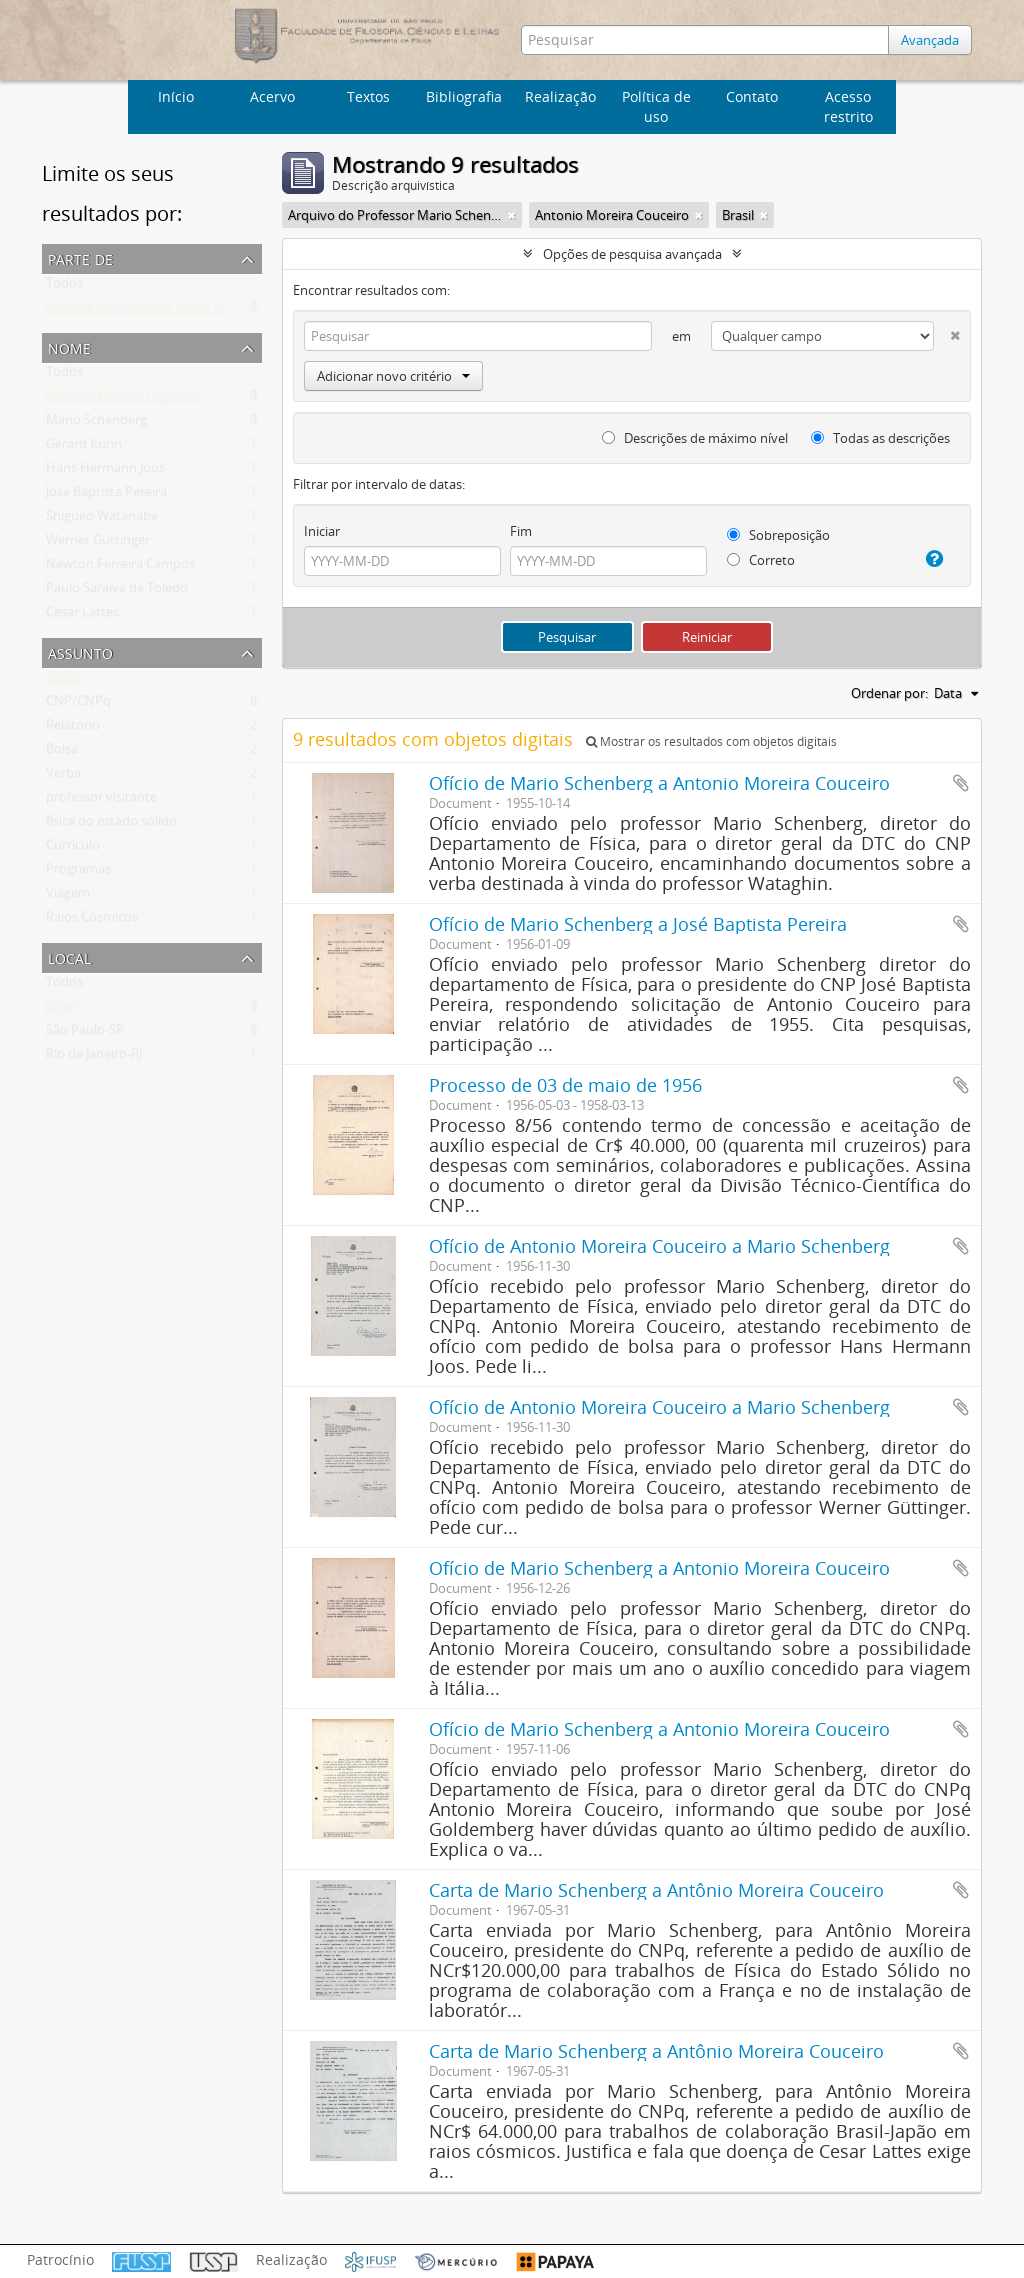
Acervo (272, 96)
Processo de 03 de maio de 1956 (565, 1085)
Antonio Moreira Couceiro (123, 400)
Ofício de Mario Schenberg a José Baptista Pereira (638, 924)
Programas (78, 873)
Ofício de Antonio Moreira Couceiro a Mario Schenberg (659, 1246)
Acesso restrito (848, 106)
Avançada (932, 40)
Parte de (80, 257)
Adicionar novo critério (393, 376)
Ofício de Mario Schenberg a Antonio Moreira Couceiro (659, 783)
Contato (752, 96)
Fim (521, 531)
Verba (63, 777)
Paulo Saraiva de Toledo (117, 592)
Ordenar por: (889, 693)
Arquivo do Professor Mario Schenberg (161, 311)
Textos (368, 96)
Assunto (80, 651)
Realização (560, 96)
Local (69, 956)
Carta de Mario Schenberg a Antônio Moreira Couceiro (656, 1890)
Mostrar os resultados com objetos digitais (711, 741)
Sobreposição (778, 535)
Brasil (62, 1010)
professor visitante (101, 801)
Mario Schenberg (96, 424)
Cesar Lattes (82, 616)
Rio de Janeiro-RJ (94, 1058)
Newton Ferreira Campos (120, 568)
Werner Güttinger (98, 544)
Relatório (73, 729)
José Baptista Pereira (106, 496)
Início (176, 96)
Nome (69, 346)
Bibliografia (464, 96)
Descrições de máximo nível (695, 438)
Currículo (73, 849)
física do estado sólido (111, 825)
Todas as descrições (880, 438)
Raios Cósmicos (92, 921)
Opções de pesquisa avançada (632, 254)
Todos (64, 287)
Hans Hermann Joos (105, 472)
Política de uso (656, 106)
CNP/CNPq (78, 705)
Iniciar (322, 531)
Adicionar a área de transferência (961, 783)
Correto (761, 560)
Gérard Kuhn (84, 448)
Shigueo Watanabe (102, 520)
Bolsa (62, 753)
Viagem (68, 897)
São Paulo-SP (85, 1034)
